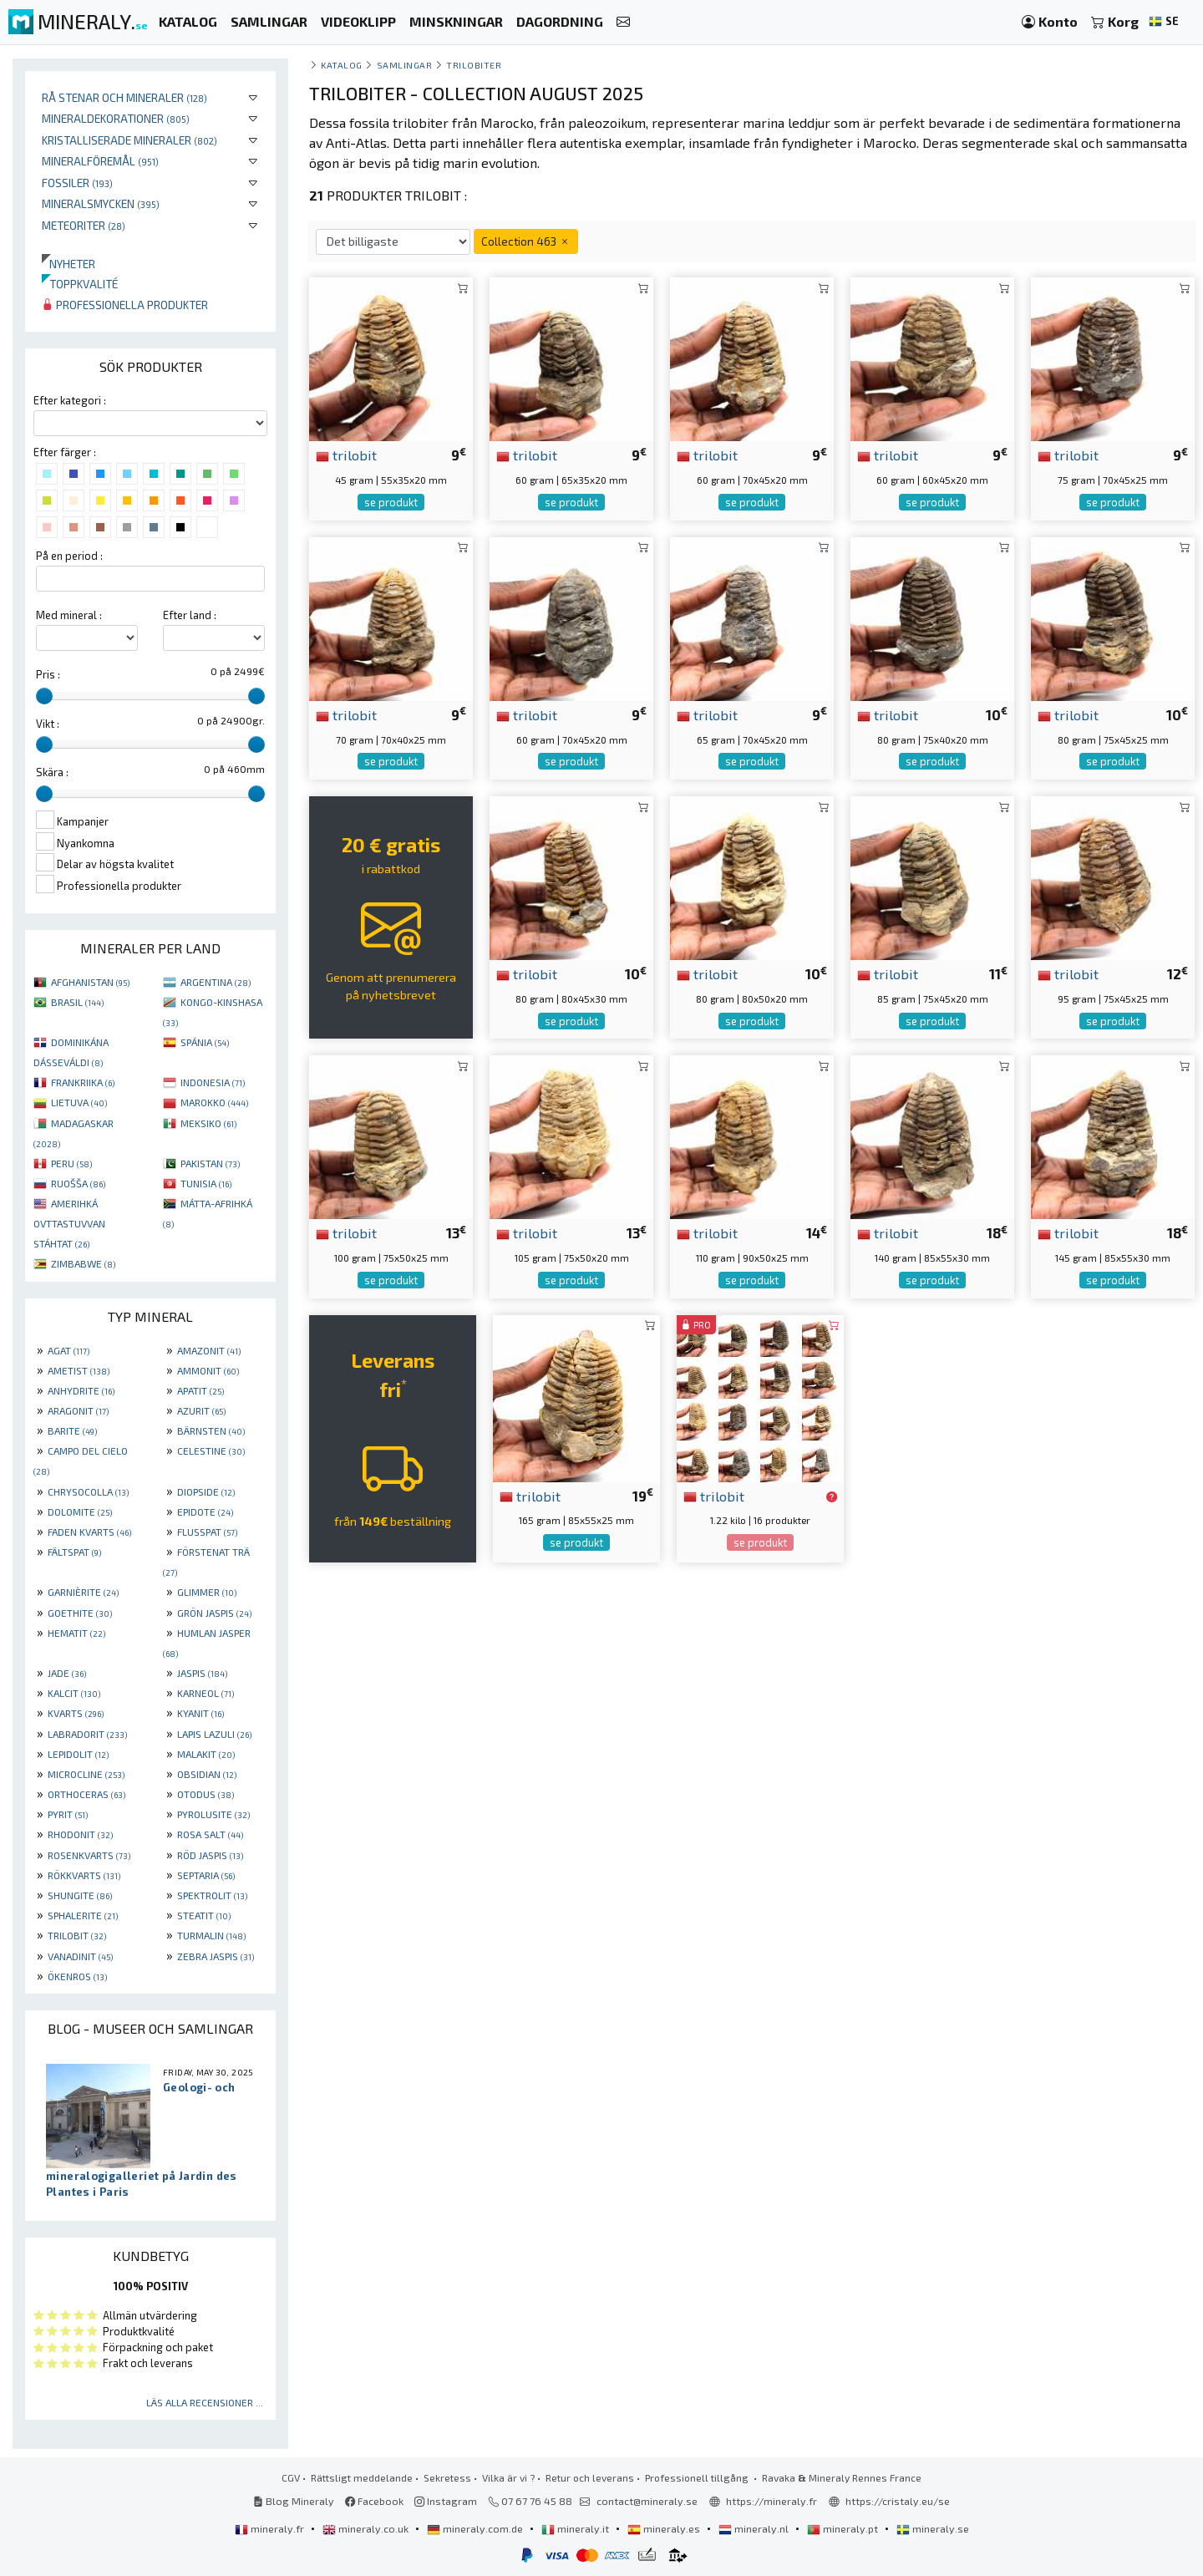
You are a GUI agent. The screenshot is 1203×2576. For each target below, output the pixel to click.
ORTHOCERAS (86, 1794)
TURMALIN (211, 1935)
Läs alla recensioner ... (204, 2402)
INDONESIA (212, 1082)
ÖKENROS (77, 1976)
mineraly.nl (754, 2528)
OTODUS (205, 1794)
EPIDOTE (205, 1511)
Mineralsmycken (101, 203)
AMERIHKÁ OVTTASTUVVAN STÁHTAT (69, 1223)
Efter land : (189, 615)
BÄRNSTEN (211, 1430)
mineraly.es (665, 2528)
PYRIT (68, 1814)
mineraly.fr (271, 2528)
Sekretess (447, 2477)
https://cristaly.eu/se (897, 2501)
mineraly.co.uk (366, 2528)
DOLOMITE (80, 1511)
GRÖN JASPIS (214, 1612)
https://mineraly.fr (771, 2501)
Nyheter (68, 264)
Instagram (445, 2501)
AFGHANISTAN (90, 982)
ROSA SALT (210, 1834)
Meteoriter (83, 225)
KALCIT (74, 1693)
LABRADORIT (87, 1734)
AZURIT (201, 1410)
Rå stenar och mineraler (124, 97)
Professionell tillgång (698, 2477)
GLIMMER (206, 1592)
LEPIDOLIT (78, 1754)
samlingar (405, 64)
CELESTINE (211, 1450)
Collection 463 (526, 241)
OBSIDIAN (206, 1774)
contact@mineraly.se (647, 2501)
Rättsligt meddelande (362, 2477)
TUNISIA (205, 1183)
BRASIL (77, 1002)
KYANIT (200, 1713)
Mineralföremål (100, 161)
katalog (342, 64)
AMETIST (78, 1370)
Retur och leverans (590, 2477)
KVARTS (76, 1713)
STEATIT (204, 1915)
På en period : (69, 555)
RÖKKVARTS (84, 1875)
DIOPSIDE (206, 1491)
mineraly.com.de (476, 2528)
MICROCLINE (86, 1774)
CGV (291, 2477)
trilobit (346, 454)
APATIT (200, 1390)
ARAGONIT (78, 1410)
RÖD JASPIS (210, 1855)
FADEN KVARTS (89, 1531)
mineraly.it (576, 2528)
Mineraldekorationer (116, 118)
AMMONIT (208, 1370)
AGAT (68, 1350)
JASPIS (202, 1673)
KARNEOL (205, 1693)
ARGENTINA (215, 982)
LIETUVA (79, 1102)
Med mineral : (69, 615)
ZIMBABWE (83, 1263)
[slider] (44, 696)
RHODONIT (80, 1834)
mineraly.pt (844, 2528)
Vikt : (47, 723)
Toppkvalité (80, 284)
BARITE (72, 1430)
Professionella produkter (125, 304)
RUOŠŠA (78, 1183)
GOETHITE (80, 1612)
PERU (71, 1163)
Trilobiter (473, 64)
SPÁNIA (204, 1042)
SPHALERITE (83, 1915)
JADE (67, 1673)
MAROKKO (214, 1102)
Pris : (48, 674)
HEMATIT (76, 1633)
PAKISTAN (210, 1163)
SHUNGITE (80, 1895)
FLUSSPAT (207, 1531)
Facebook (374, 2501)
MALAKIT (206, 1754)
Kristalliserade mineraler (129, 140)
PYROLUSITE (213, 1814)
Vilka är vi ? (508, 2477)
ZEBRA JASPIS (215, 1956)
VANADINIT (80, 1956)
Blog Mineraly (293, 2501)
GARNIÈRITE (83, 1592)
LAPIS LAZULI (214, 1734)
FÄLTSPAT (74, 1551)
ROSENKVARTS (89, 1855)
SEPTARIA (206, 1875)
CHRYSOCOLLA (88, 1491)
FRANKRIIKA (82, 1082)
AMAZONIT (209, 1350)
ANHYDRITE (81, 1390)
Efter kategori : (69, 400)
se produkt (391, 502)
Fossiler (77, 182)
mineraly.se (932, 2528)
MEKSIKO (208, 1123)
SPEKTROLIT (212, 1895)
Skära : (52, 772)
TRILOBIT (77, 1935)
